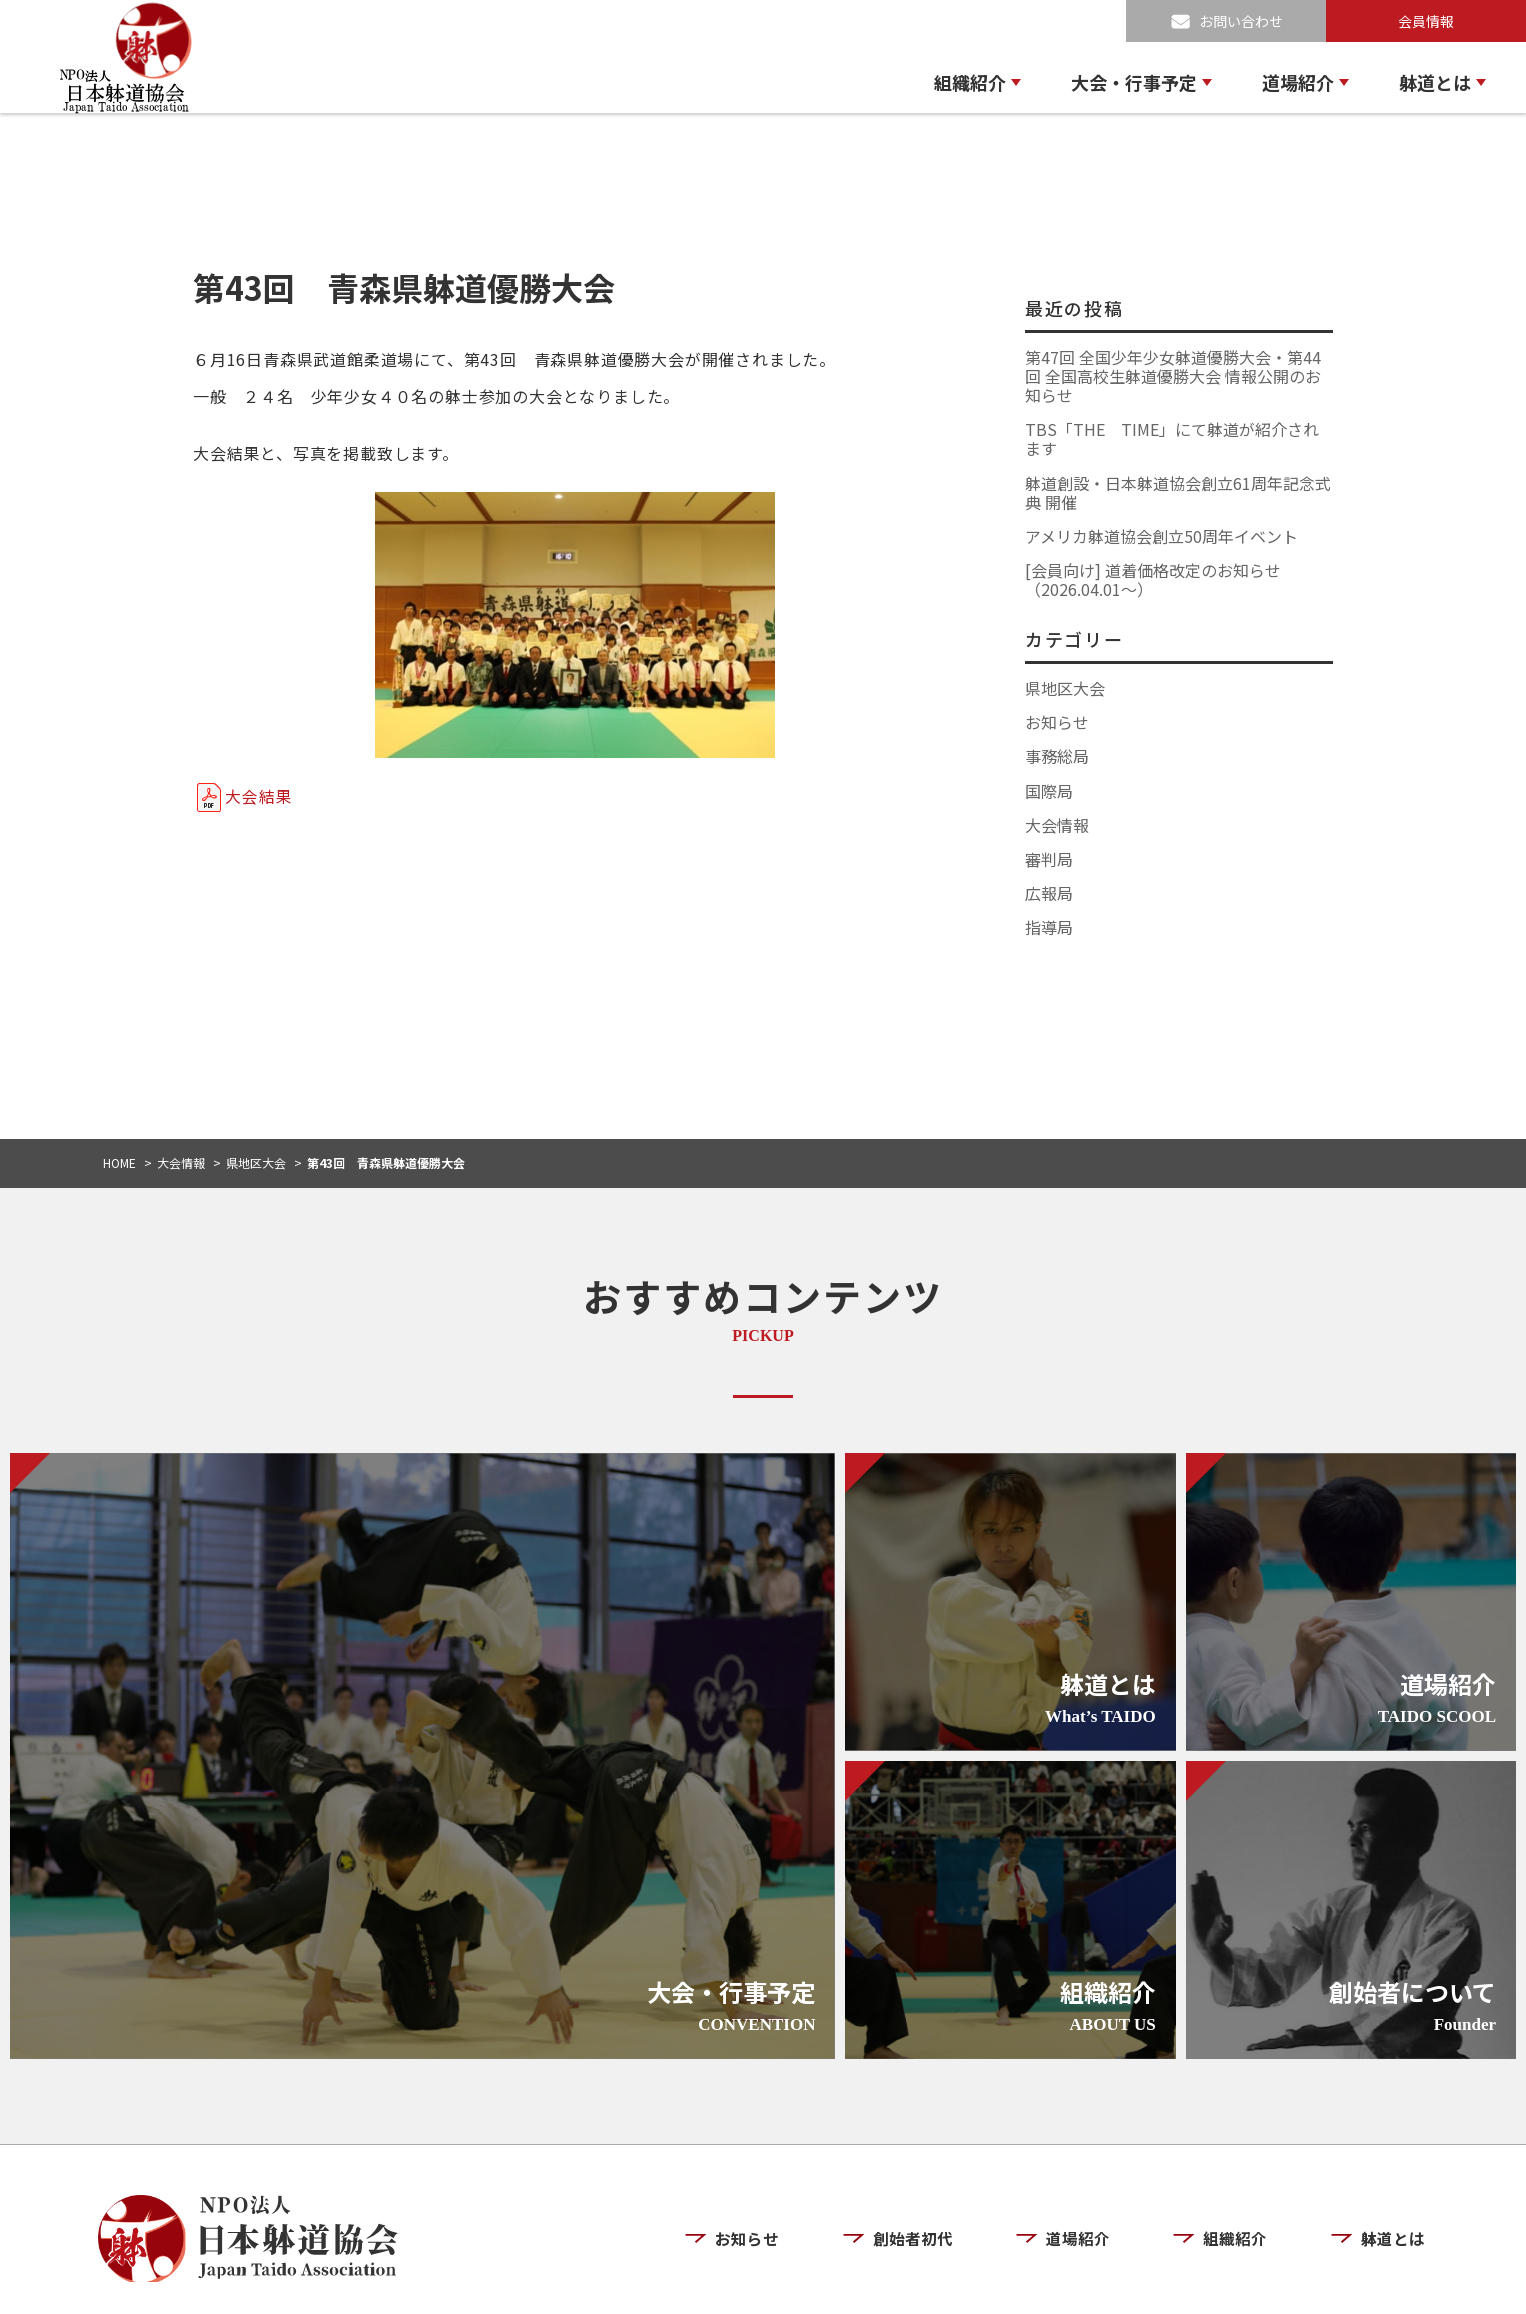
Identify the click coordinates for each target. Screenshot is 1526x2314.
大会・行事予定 (1134, 82)
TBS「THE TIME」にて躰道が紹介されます (1172, 438)
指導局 (1049, 927)
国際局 (1049, 791)
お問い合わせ (1241, 21)
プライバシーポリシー (1244, 2281)
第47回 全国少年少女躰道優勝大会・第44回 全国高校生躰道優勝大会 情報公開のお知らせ (1173, 376)
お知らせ (1057, 722)
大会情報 (1057, 825)
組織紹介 (970, 82)
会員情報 (1426, 21)
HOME (119, 1162)
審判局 (1049, 859)
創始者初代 (926, 2181)
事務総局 (1057, 756)
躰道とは (1435, 82)
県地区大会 (1065, 688)
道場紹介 (1298, 82)
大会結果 (258, 796)
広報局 (1049, 893)
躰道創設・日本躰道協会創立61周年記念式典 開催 (1178, 492)
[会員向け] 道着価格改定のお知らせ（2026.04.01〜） (1153, 579)
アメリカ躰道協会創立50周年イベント (1161, 536)
